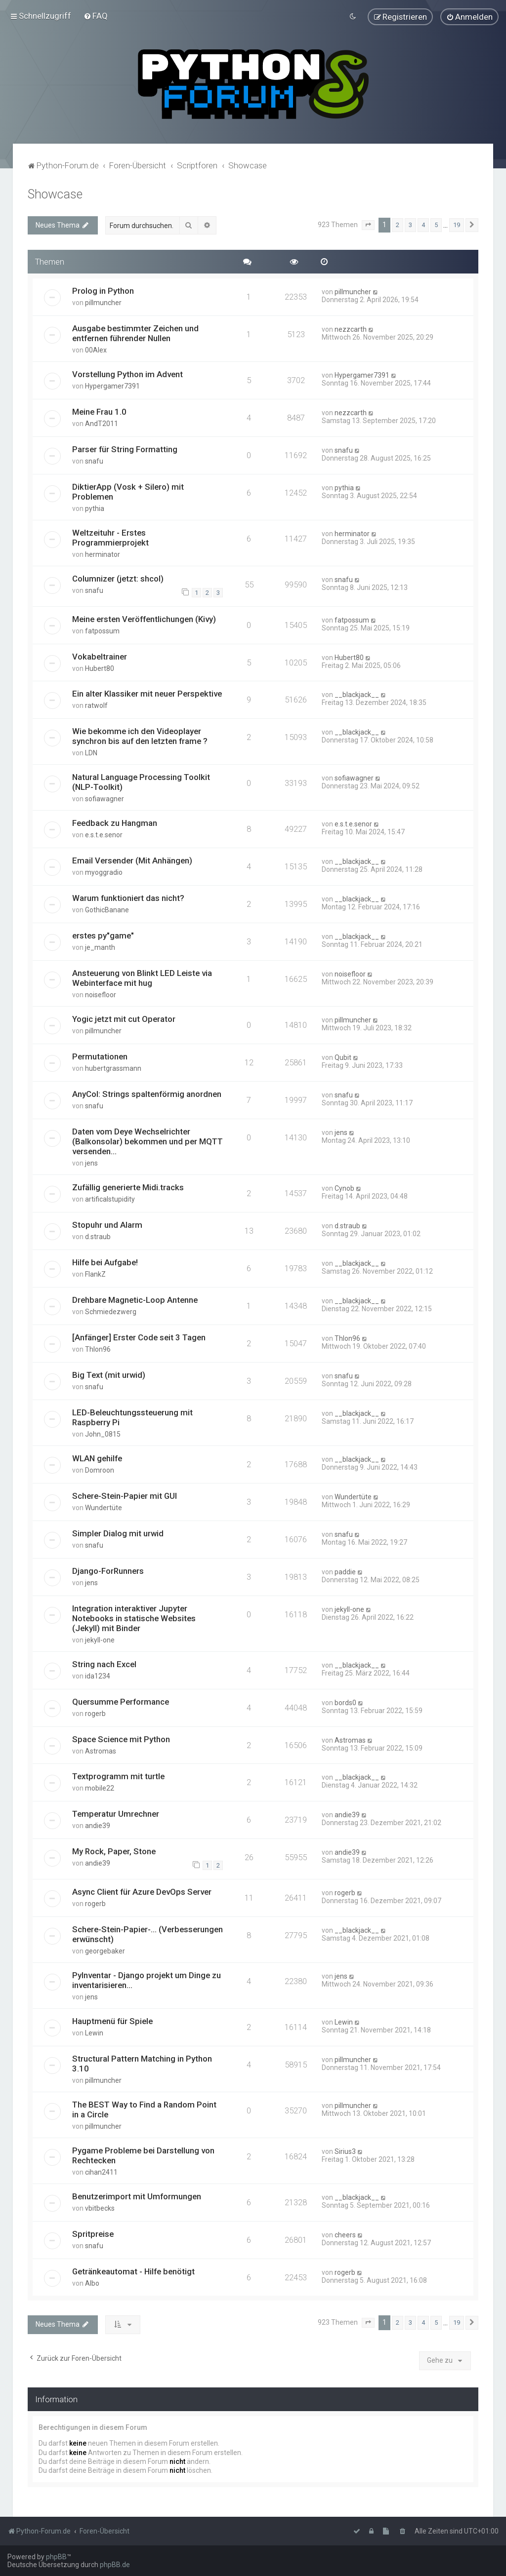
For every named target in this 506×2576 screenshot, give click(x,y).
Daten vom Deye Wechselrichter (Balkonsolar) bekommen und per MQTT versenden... (147, 1141)
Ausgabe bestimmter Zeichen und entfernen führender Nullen (135, 333)
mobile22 (99, 1788)
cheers (345, 2234)
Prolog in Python (103, 290)
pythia (94, 508)
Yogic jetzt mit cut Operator (123, 1018)
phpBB (56, 2557)
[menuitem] (95, 15)
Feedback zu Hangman (114, 822)
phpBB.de (115, 2565)
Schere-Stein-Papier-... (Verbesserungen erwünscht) (147, 1933)
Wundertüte (103, 1507)
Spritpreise (93, 2233)
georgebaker (105, 1950)
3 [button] (410, 224)
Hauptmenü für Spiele (112, 2020)
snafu (94, 461)
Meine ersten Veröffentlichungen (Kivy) (144, 618)
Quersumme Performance (120, 1701)
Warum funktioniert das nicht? (128, 897)
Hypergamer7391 (112, 386)
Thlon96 (98, 1349)
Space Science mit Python (121, 1738)
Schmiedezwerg (110, 1311)
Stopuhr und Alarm (107, 1224)
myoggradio (104, 872)
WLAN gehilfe (97, 1458)
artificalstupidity (110, 1199)
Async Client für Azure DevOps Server (141, 1891)
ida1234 (97, 1675)
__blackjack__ (357, 694)
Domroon (99, 1470)
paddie (345, 1571)
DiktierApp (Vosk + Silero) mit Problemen (128, 491)
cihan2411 (101, 2171)
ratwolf (96, 705)
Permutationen (99, 1056)
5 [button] (436, 224)
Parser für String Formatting (124, 449)
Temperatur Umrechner (115, 1813)
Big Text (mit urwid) (108, 1374)
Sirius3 (345, 2150)
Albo (92, 2282)
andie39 (97, 1825)
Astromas (100, 1750)
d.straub (98, 1236)
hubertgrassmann (113, 1068)
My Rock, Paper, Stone (114, 1851)
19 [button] (456, 224)
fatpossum (102, 630)
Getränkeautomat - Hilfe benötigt (133, 2270)
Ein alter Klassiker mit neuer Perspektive (147, 693)
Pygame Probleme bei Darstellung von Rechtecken (143, 2154)
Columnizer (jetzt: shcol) (118, 578)
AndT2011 (101, 423)
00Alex (96, 349)
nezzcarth (351, 329)
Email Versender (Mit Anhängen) (132, 860)
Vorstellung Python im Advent (127, 374)
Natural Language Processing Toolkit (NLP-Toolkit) (141, 781)
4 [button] (423, 224)
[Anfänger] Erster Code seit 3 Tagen (139, 1337)
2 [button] (397, 224)
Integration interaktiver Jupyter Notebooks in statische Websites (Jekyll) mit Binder (134, 1617)
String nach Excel (104, 1663)
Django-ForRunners (108, 1570)
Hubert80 (99, 667)
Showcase (55, 194)
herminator (102, 554)
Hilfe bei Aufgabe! (105, 1262)
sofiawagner (104, 798)
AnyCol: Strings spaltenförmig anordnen (146, 1093)
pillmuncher (103, 302)
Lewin (94, 2032)
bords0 (345, 1702)
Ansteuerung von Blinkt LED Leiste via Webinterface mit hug (142, 977)
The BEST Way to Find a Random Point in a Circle (144, 2108)
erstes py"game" (103, 935)
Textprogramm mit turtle (118, 1776)
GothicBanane (107, 909)
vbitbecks (100, 2207)
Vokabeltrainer (99, 656)
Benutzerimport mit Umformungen (136, 2195)
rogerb (95, 1713)
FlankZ (95, 1274)
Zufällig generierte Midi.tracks (128, 1187)
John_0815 (103, 1434)
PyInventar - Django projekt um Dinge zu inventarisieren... (146, 1979)
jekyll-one (100, 1639)
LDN (91, 752)
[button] (368, 225)
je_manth (100, 947)
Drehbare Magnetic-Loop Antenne (135, 1299)
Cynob (344, 1188)
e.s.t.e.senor (104, 834)
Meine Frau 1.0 (99, 411)
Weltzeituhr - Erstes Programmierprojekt (110, 537)
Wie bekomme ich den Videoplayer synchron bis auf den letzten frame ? (140, 735)
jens (91, 1163)
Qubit (343, 1057)
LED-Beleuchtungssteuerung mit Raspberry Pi (132, 1417)
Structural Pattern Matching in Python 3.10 (142, 2062)
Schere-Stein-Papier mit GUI (124, 1495)
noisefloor (100, 994)
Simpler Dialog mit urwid (118, 1532)
